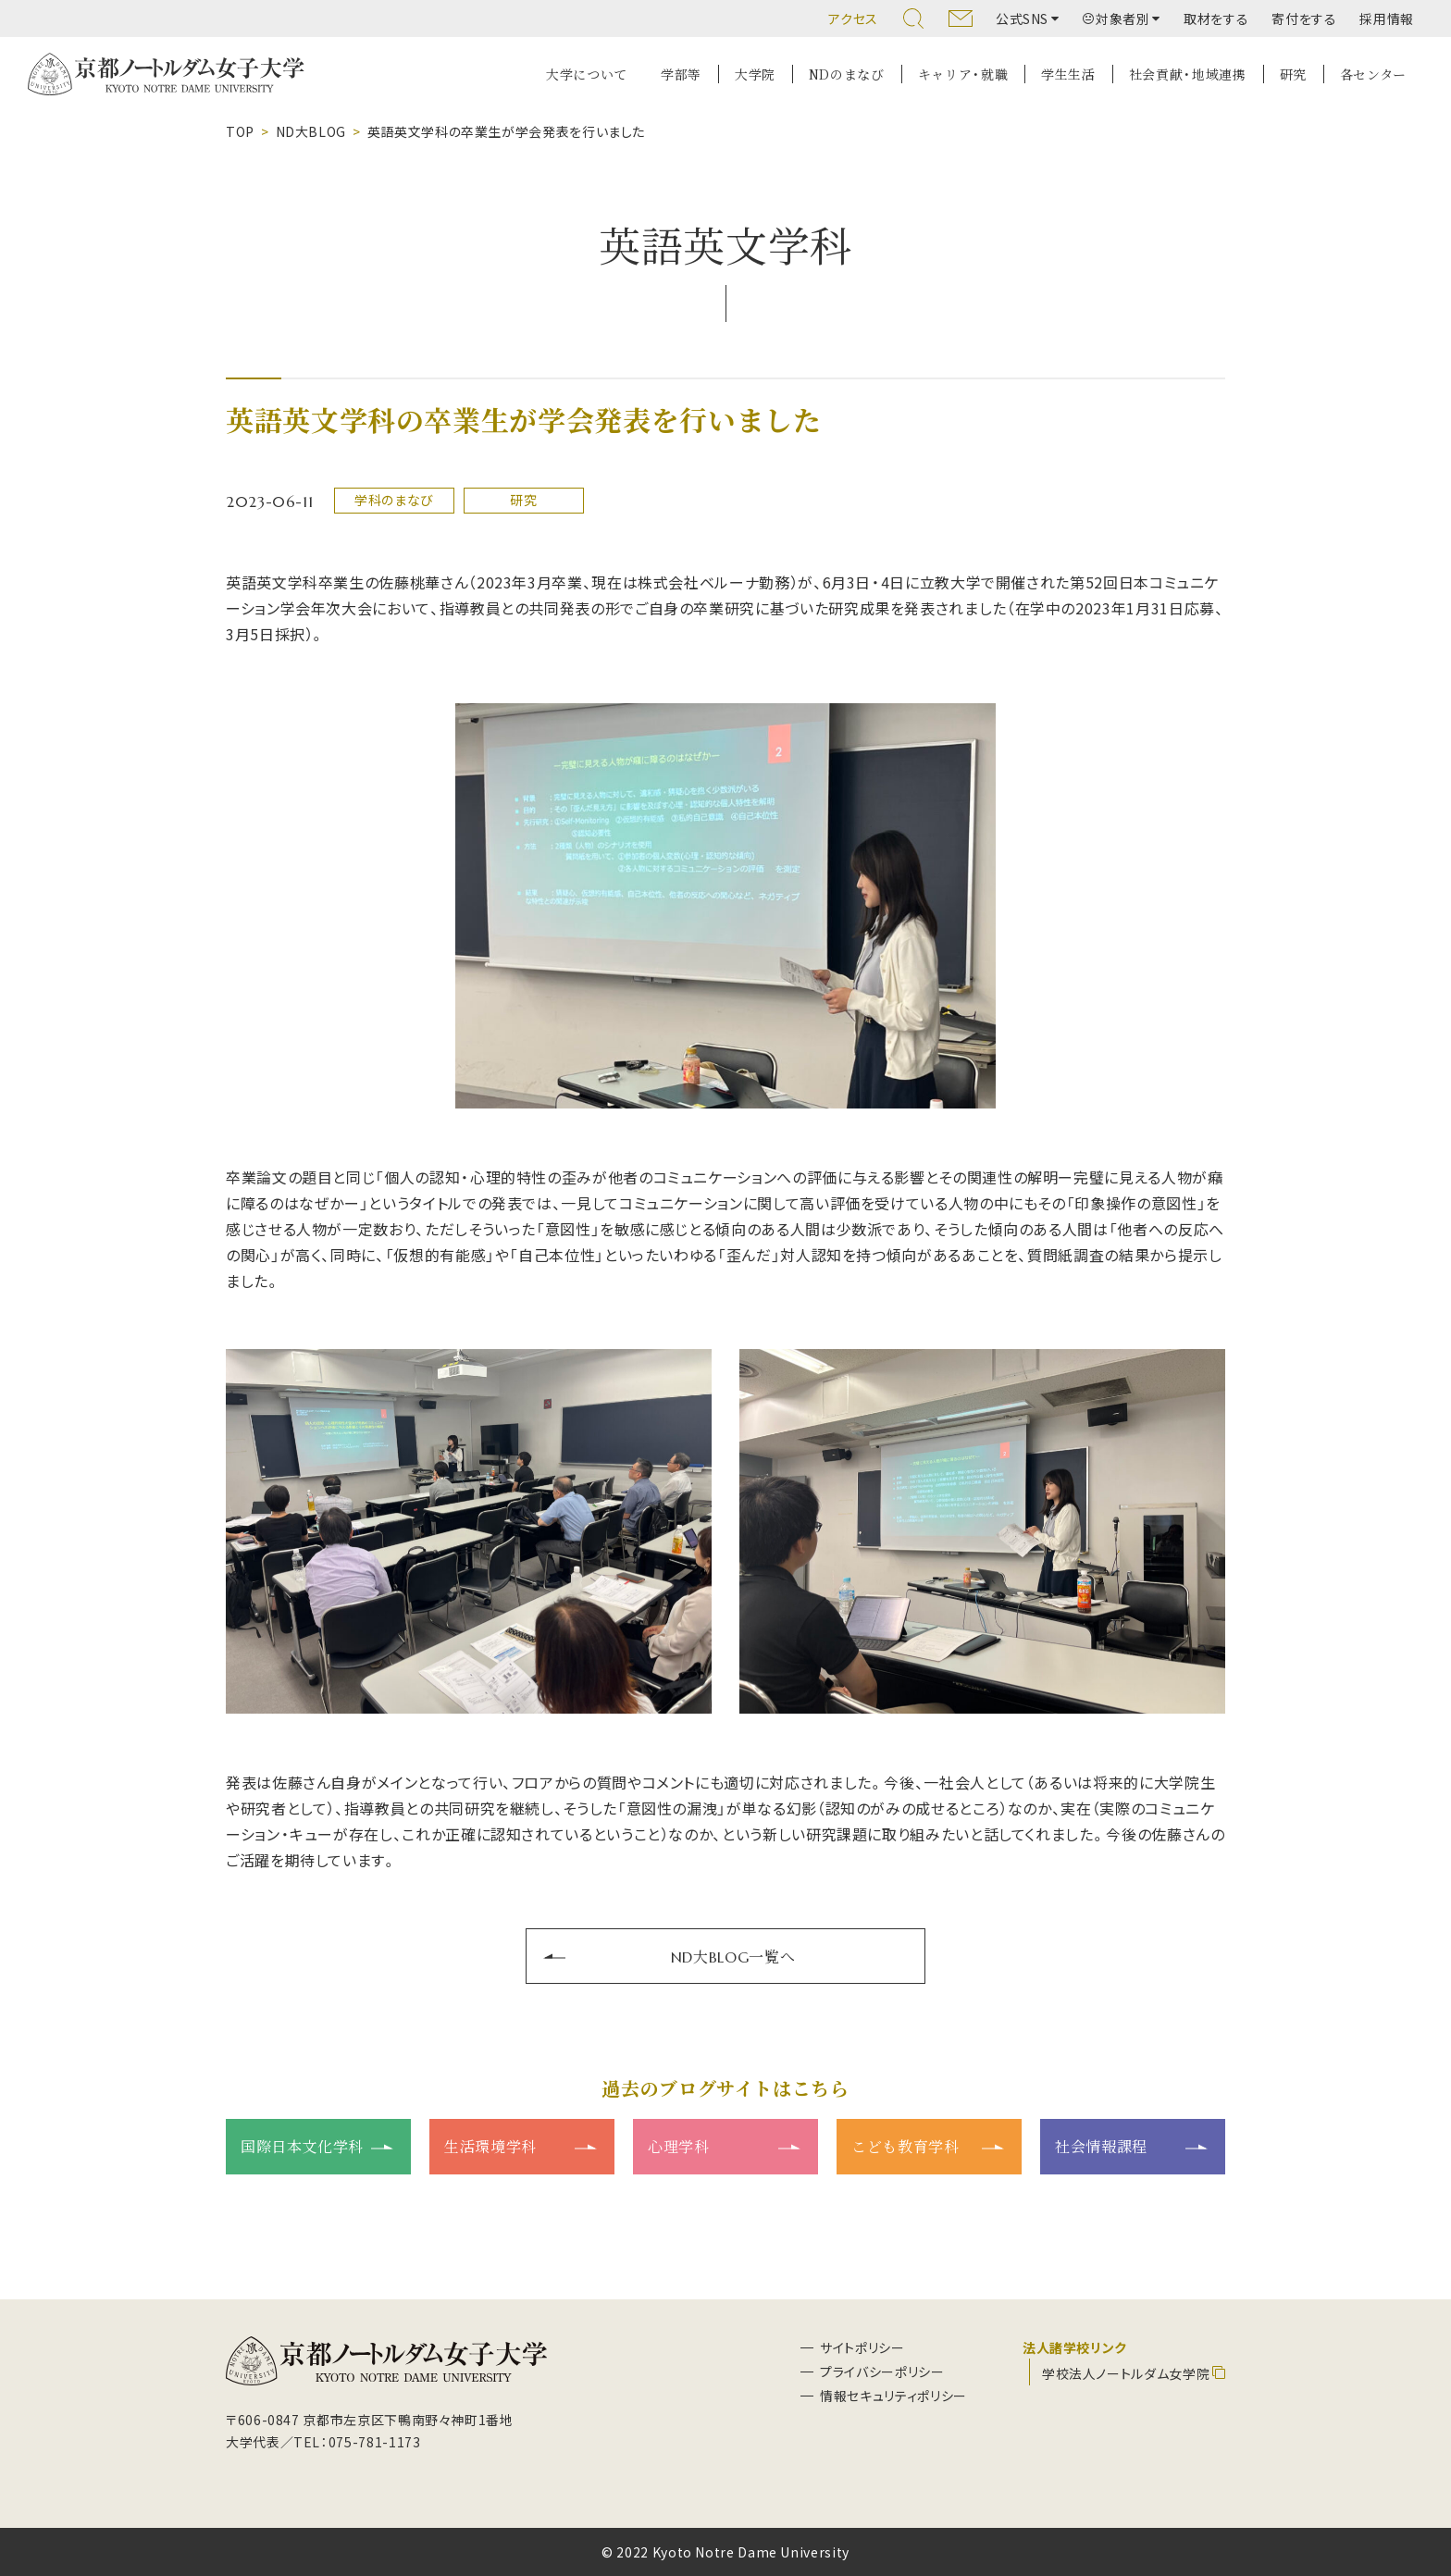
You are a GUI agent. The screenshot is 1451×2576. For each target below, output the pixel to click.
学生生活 (1068, 74)
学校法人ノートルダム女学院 (1125, 2373)
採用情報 (1386, 18)
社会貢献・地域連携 (1187, 74)
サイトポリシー (862, 2347)
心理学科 (679, 2146)
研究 (1293, 74)
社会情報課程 (1101, 2146)
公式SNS (1022, 18)
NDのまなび (847, 74)
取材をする (1216, 18)
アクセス (853, 18)
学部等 (681, 74)
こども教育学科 (905, 2146)
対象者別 (1116, 18)
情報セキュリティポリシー (893, 2395)
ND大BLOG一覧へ (733, 1956)
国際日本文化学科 (302, 2146)
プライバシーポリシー (882, 2371)
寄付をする (1303, 18)
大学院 (755, 74)
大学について (586, 74)
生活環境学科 (490, 2146)
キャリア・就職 (963, 74)
